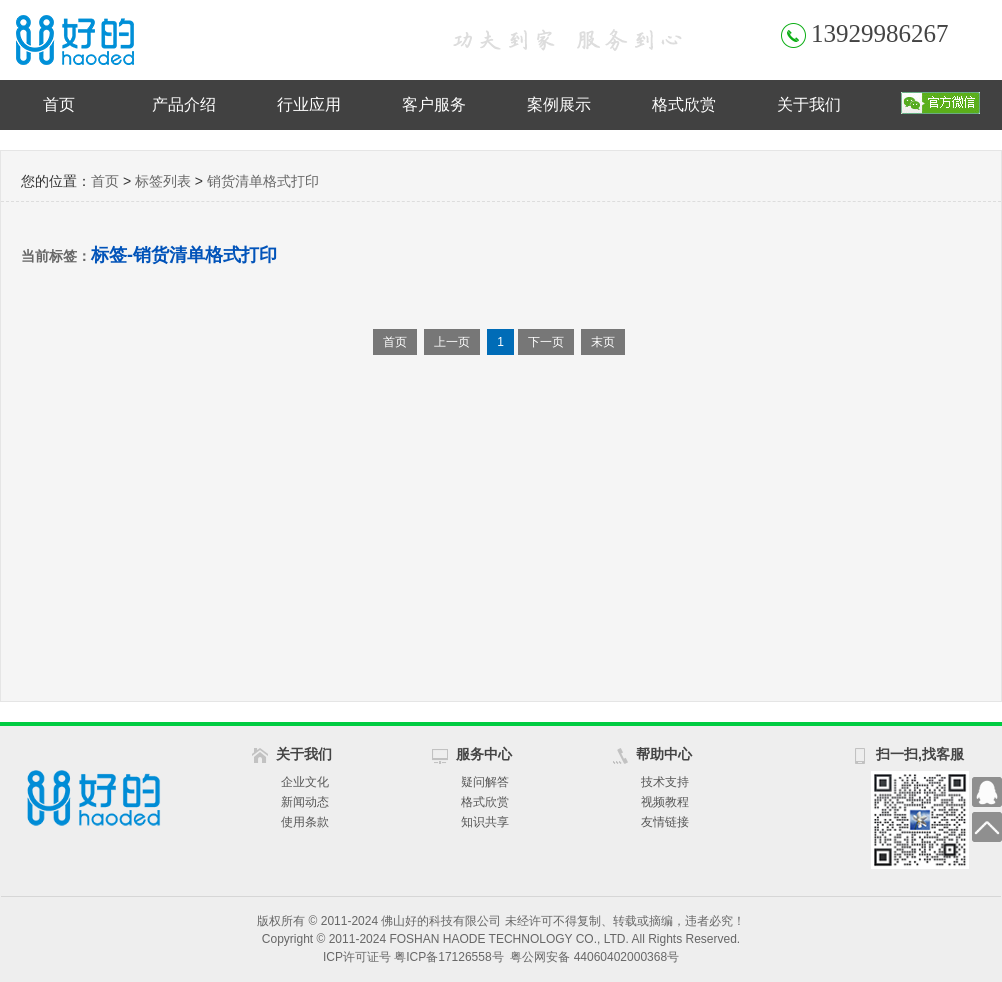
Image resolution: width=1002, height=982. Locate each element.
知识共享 (485, 822)
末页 (603, 342)
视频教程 (665, 802)
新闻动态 (305, 802)
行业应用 (309, 104)
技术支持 (665, 782)
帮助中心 (664, 754)
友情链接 (665, 822)
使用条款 (305, 822)
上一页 (452, 342)
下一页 (546, 342)
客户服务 (434, 104)
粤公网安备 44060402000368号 (594, 957)
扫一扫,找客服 (920, 754)
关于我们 (809, 104)
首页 (59, 104)
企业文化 (305, 782)
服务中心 (484, 754)
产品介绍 (184, 104)
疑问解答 (485, 782)
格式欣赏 (684, 104)
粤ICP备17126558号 (448, 957)
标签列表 (163, 181)
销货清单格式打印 (263, 181)
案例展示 (559, 104)
